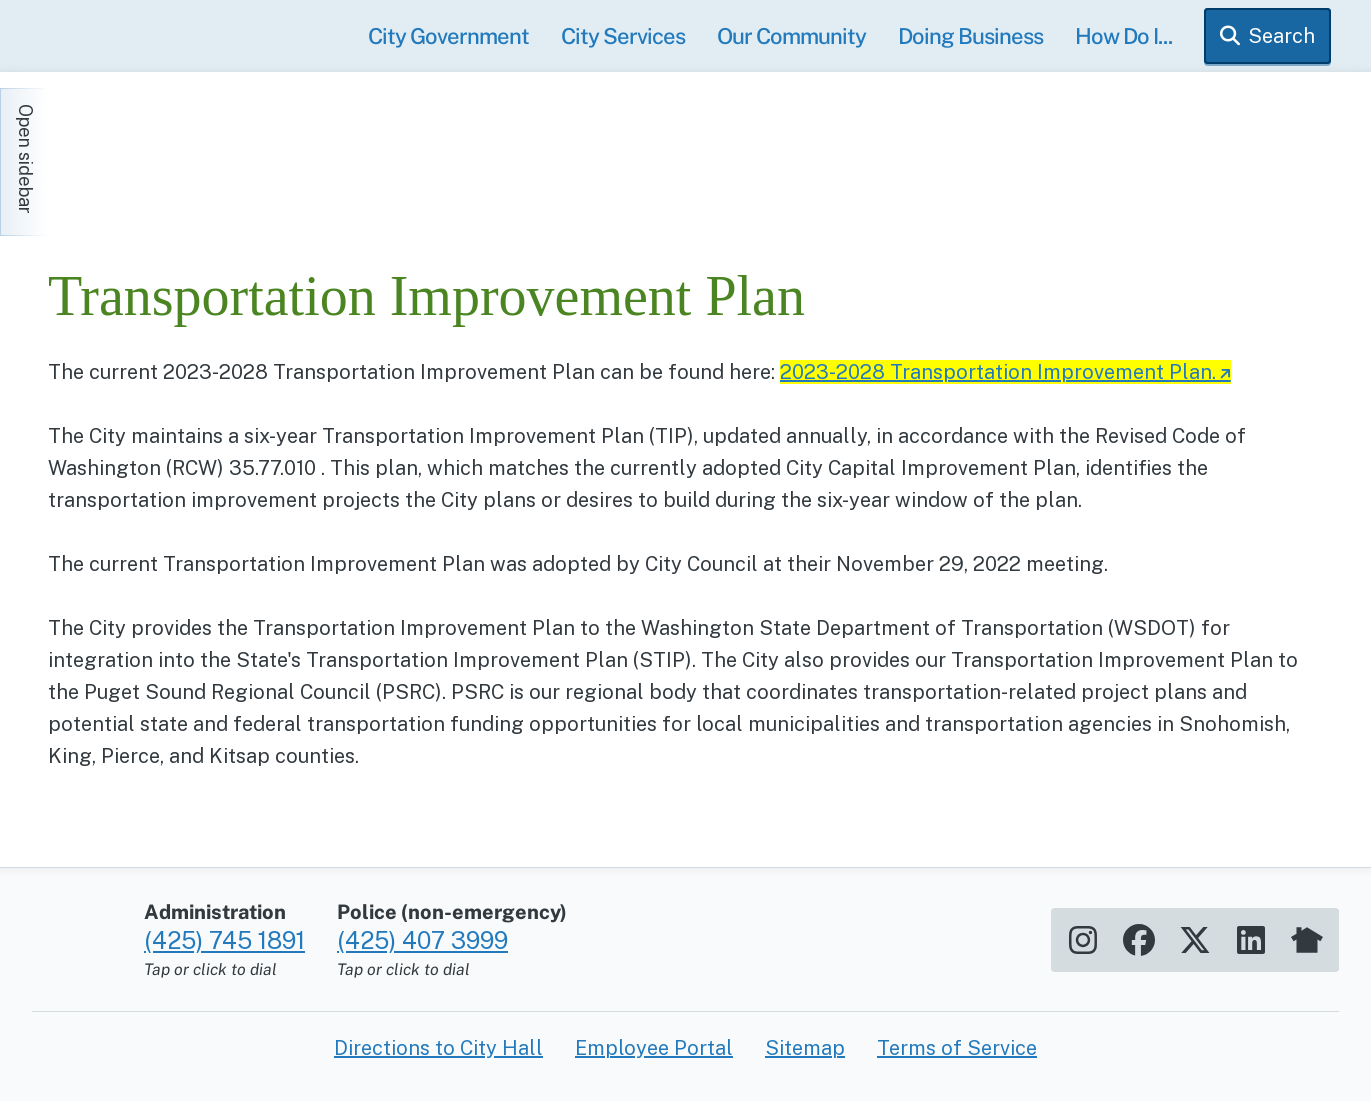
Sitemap (805, 1048)
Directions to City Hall (438, 1048)
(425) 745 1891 (224, 940)
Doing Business (970, 36)
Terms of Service (957, 1048)
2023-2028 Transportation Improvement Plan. (998, 372)
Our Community (791, 36)
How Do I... (1123, 36)
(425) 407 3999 (422, 940)
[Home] (228, 152)
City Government (448, 36)
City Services (623, 36)
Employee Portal (654, 1048)
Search (1281, 36)
